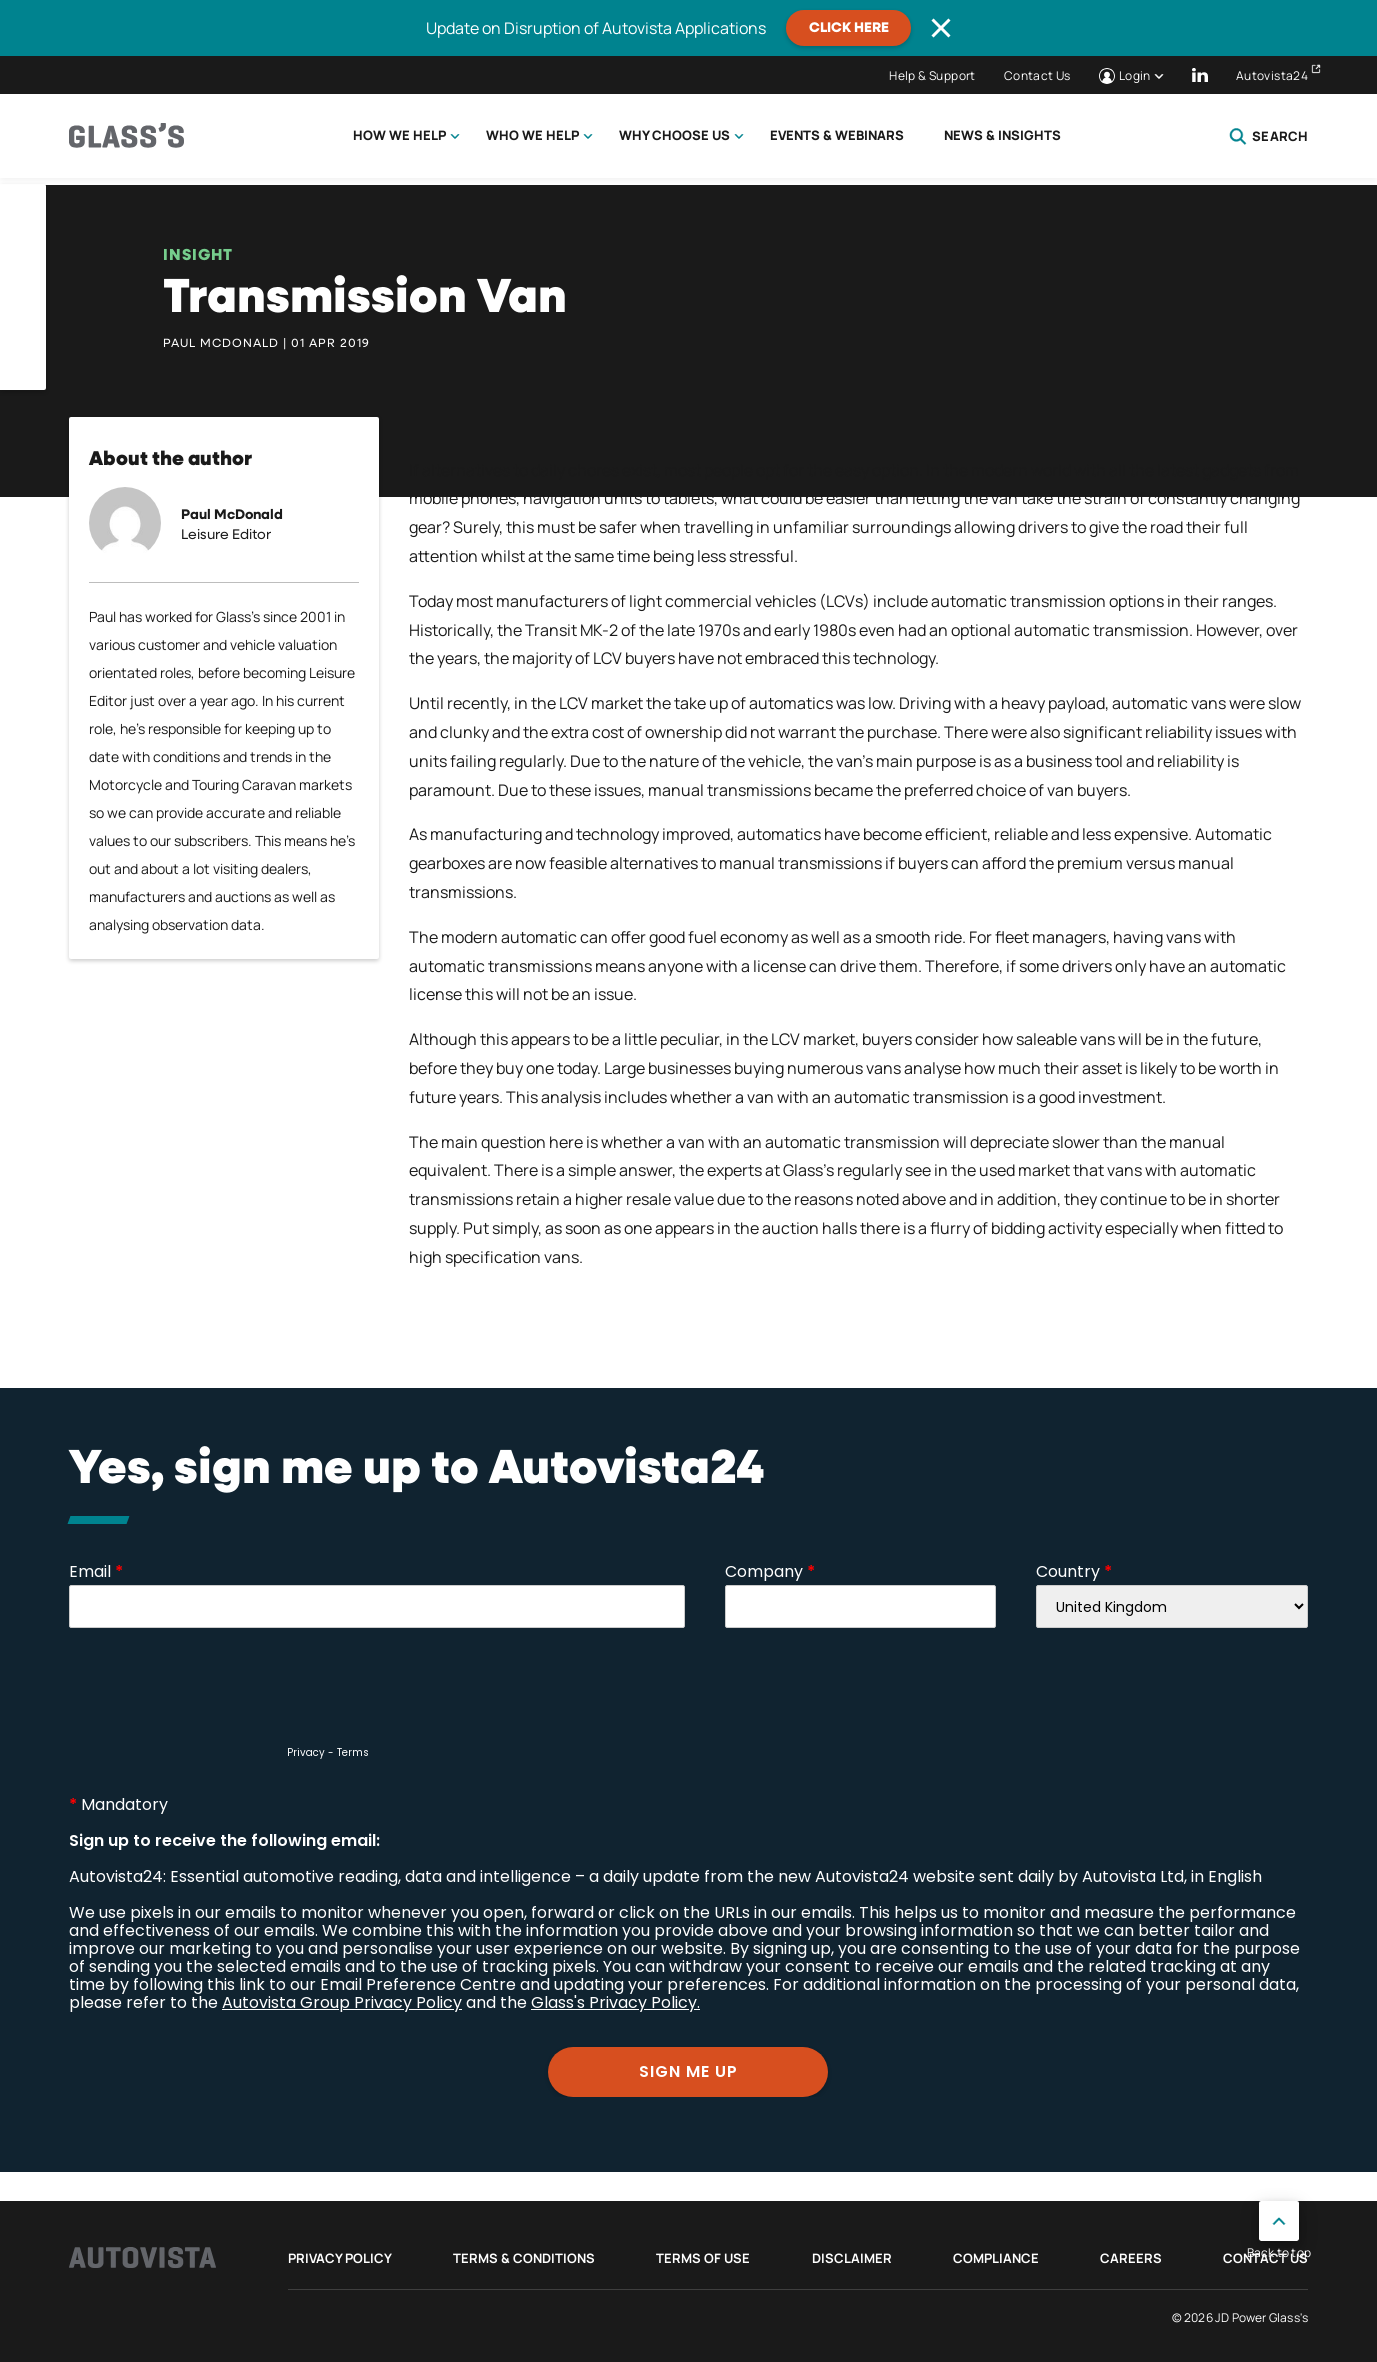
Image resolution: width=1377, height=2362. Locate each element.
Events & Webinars (837, 135)
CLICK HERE (849, 28)
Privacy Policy (340, 2258)
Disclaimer (852, 2258)
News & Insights (1002, 135)
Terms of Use (703, 2258)
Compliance (996, 2258)
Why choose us (674, 135)
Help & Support (932, 75)
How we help (399, 135)
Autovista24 (1272, 75)
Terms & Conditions (524, 2258)
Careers (1131, 2258)
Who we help (532, 135)
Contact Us (1037, 75)
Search (1268, 136)
